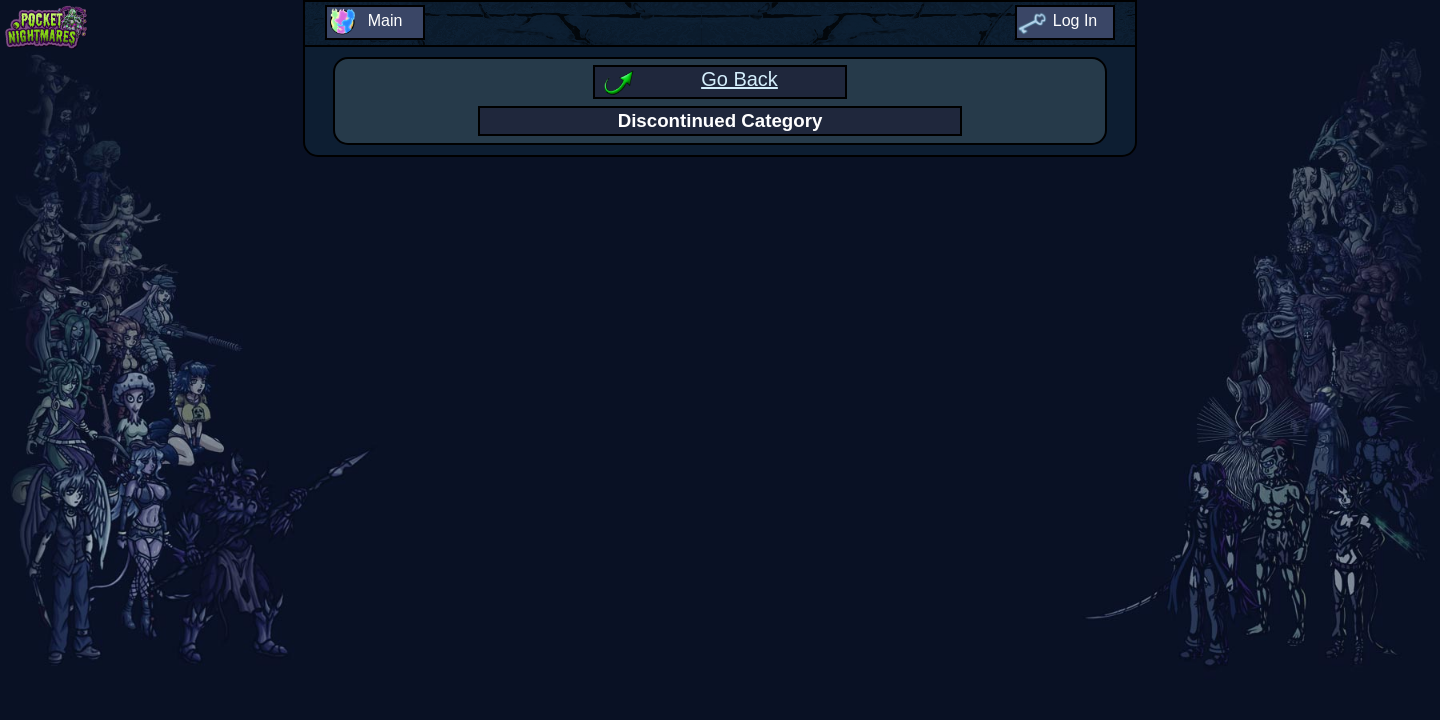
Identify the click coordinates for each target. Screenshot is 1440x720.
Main (385, 20)
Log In (1075, 20)
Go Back (739, 79)
